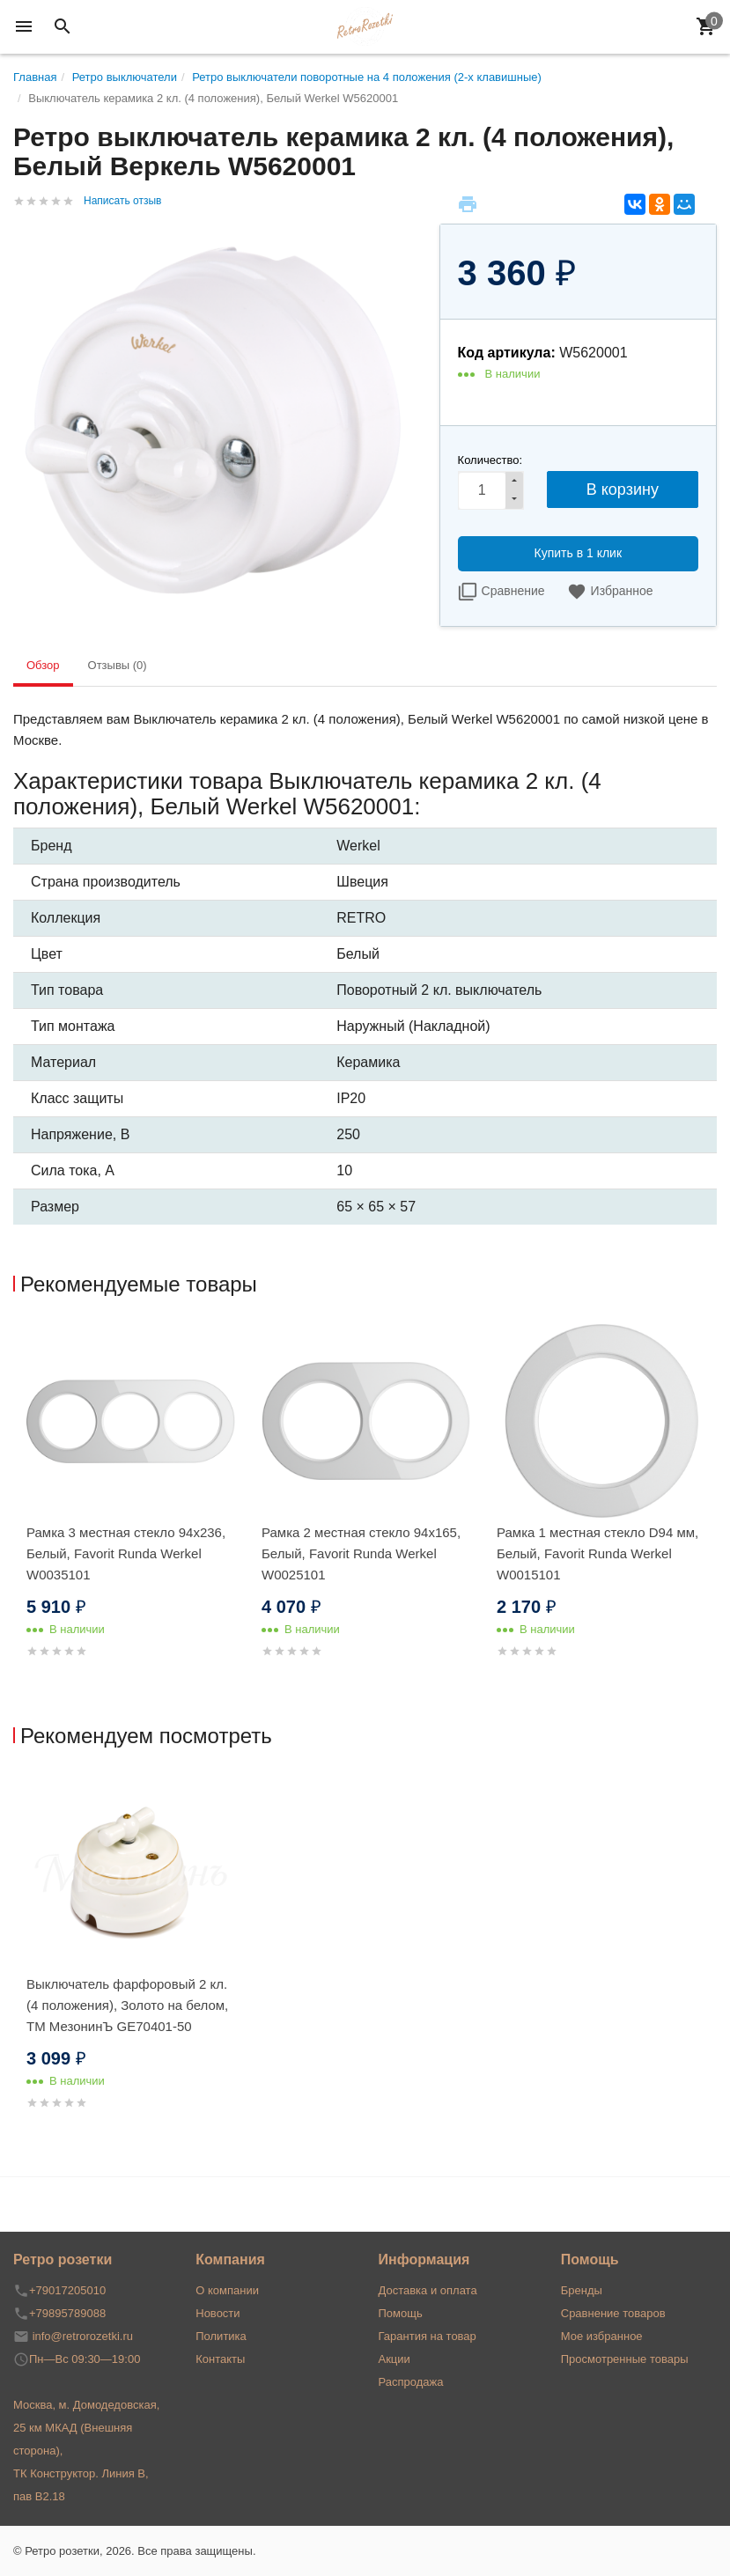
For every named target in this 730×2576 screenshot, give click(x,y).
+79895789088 (67, 2313)
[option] (130, 1512)
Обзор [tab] (43, 665)
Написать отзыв (122, 201)
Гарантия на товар (427, 2336)
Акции (394, 2359)
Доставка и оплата (428, 2290)
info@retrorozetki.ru (83, 2336)
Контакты (220, 2359)
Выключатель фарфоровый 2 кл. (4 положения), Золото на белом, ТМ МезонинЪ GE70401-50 (127, 2005)
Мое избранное (602, 2336)
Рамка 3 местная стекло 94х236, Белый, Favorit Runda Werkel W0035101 (125, 1553)
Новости (217, 2313)
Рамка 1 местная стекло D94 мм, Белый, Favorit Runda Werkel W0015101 (597, 1553)
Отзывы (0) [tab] (117, 665)
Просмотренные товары (625, 2359)
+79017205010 (67, 2290)
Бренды (581, 2290)
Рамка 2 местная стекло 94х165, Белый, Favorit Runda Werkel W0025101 (361, 1553)
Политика (221, 2336)
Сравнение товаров (613, 2313)
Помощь (401, 2313)
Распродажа (411, 2381)
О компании (227, 2290)
